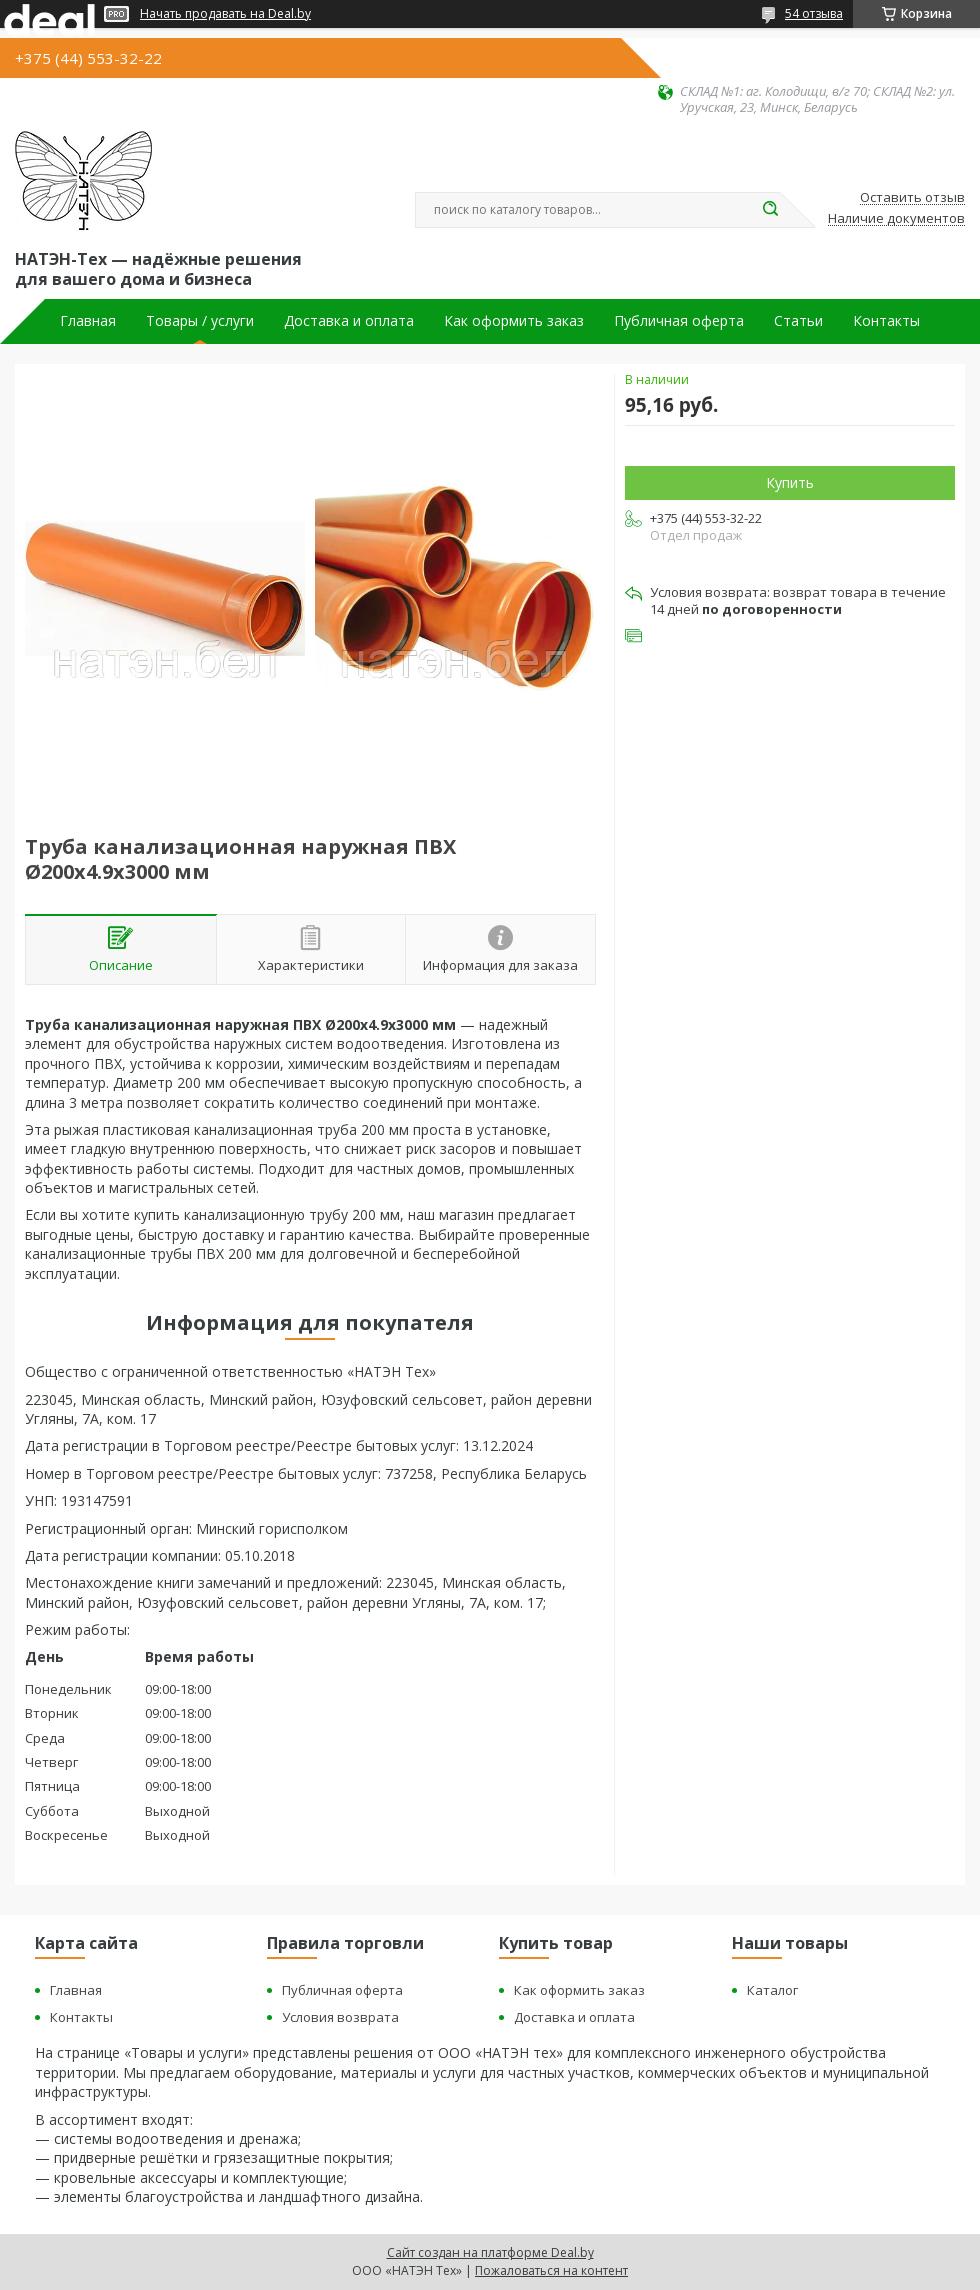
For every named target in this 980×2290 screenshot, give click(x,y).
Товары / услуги (200, 321)
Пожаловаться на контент (551, 2270)
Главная (88, 321)
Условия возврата (340, 2017)
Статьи (798, 321)
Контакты (886, 321)
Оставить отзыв (912, 198)
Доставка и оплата (349, 321)
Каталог (772, 1990)
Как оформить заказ (514, 321)
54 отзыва (814, 13)
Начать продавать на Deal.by (225, 14)
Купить (790, 482)
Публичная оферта (679, 321)
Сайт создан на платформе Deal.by (490, 2252)
